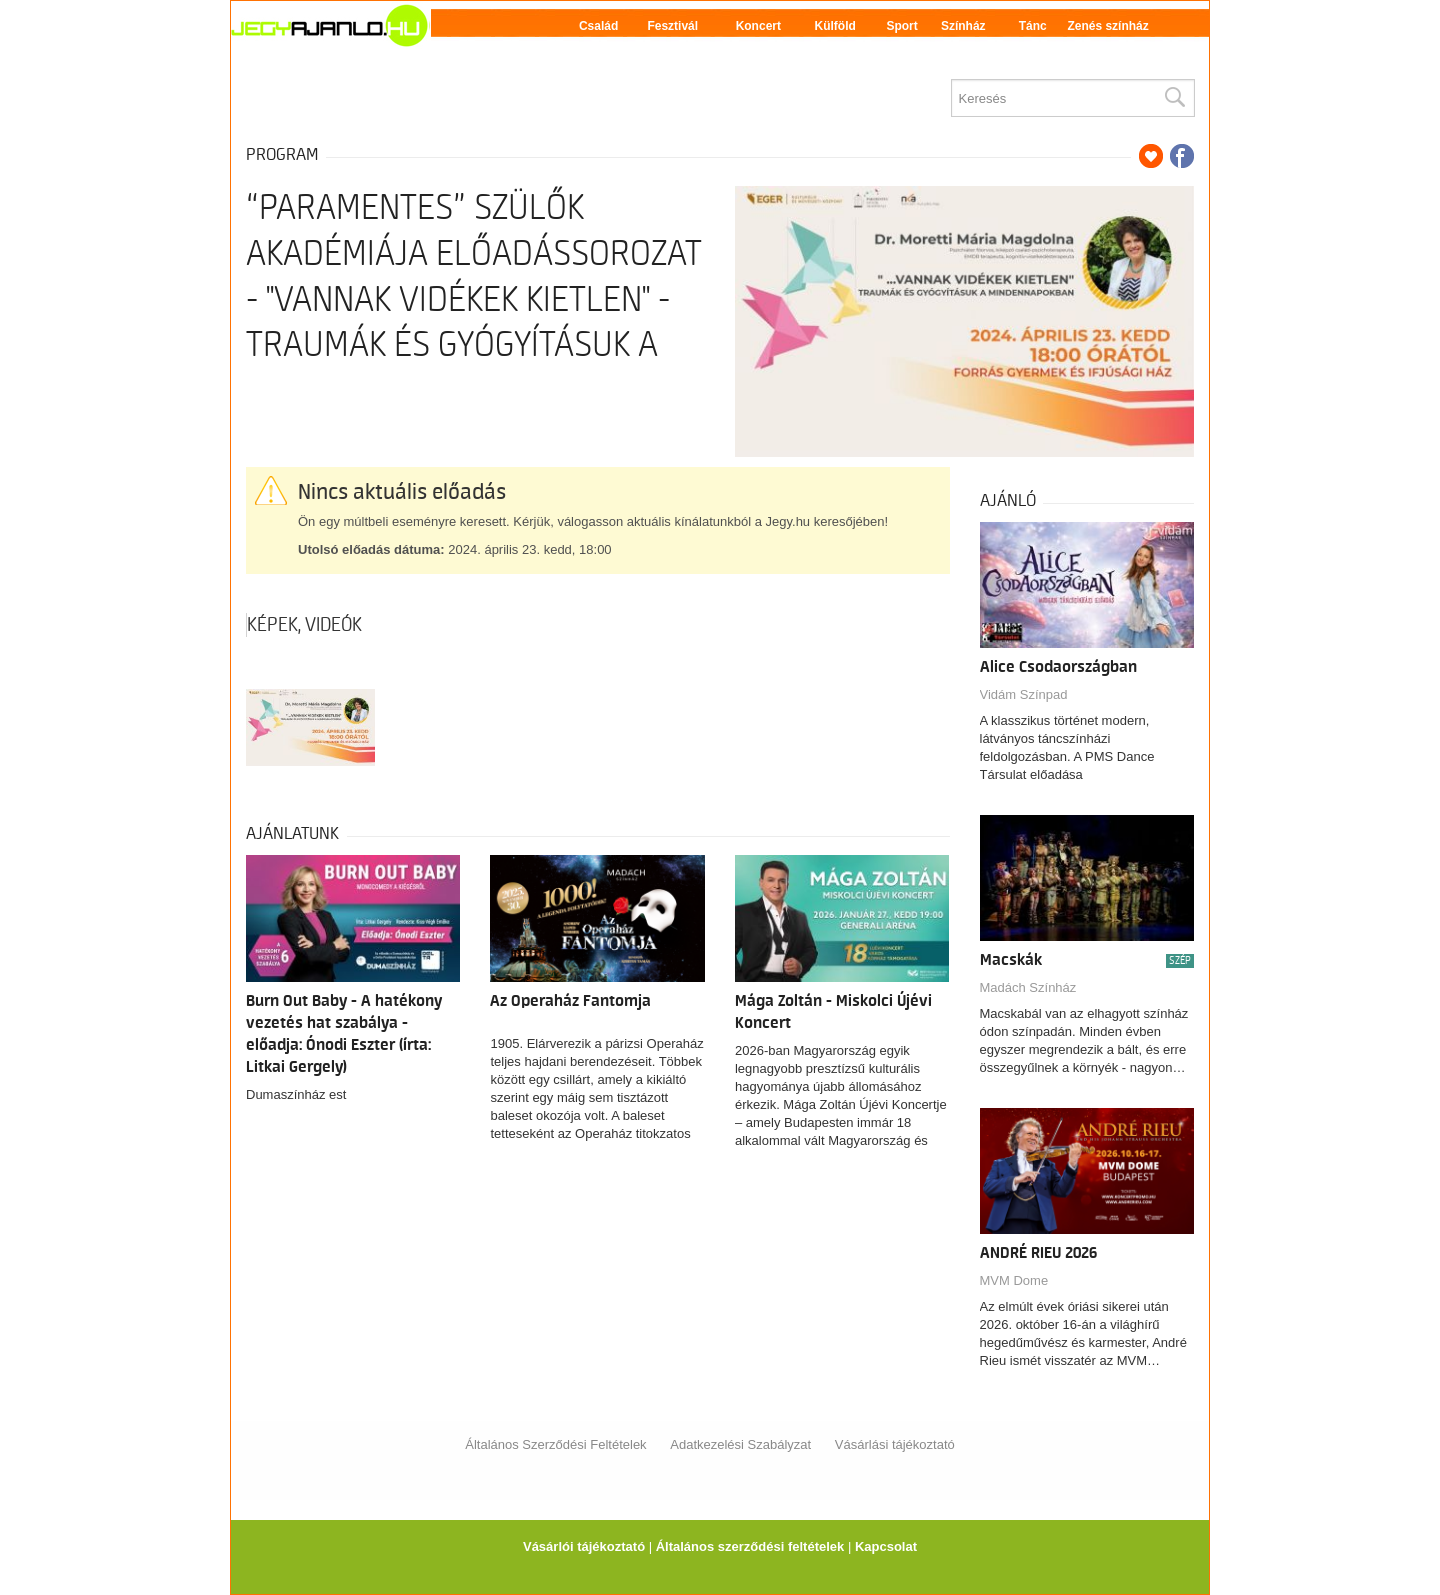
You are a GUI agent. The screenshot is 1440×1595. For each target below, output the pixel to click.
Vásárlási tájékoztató (895, 1444)
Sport (901, 26)
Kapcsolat (886, 1546)
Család (598, 26)
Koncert (758, 26)
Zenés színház (1107, 26)
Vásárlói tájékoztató (584, 1546)
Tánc (1033, 26)
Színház (963, 26)
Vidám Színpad (1024, 694)
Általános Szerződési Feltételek (555, 1444)
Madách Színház (1028, 987)
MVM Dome (1014, 1280)
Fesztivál (672, 26)
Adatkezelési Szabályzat (740, 1444)
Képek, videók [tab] (304, 625)
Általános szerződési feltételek (750, 1546)
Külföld (835, 26)
